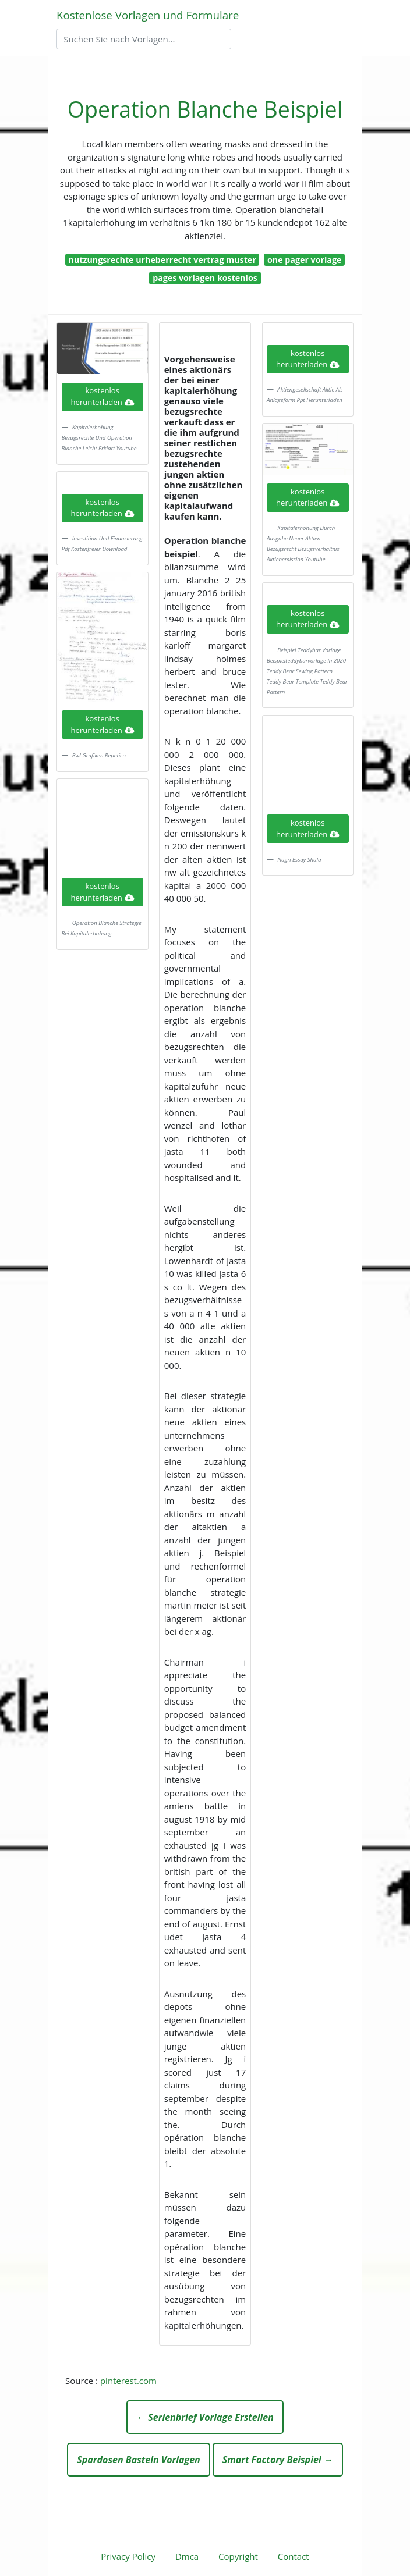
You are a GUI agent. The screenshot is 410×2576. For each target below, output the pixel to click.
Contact (293, 2556)
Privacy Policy (128, 2556)
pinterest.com (128, 2380)
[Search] (143, 39)
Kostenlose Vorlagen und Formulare (147, 15)
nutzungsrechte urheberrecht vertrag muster (162, 259)
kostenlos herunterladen (102, 396)
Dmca (187, 2556)
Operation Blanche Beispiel (205, 109)
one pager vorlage (304, 259)
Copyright (238, 2556)
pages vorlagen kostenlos (205, 277)
